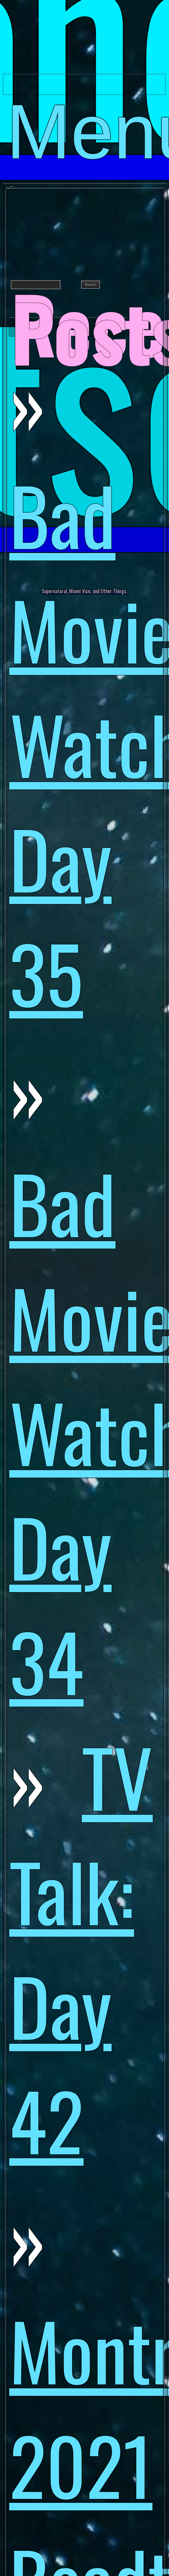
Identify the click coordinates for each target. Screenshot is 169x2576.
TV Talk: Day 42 (81, 1948)
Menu (85, 91)
